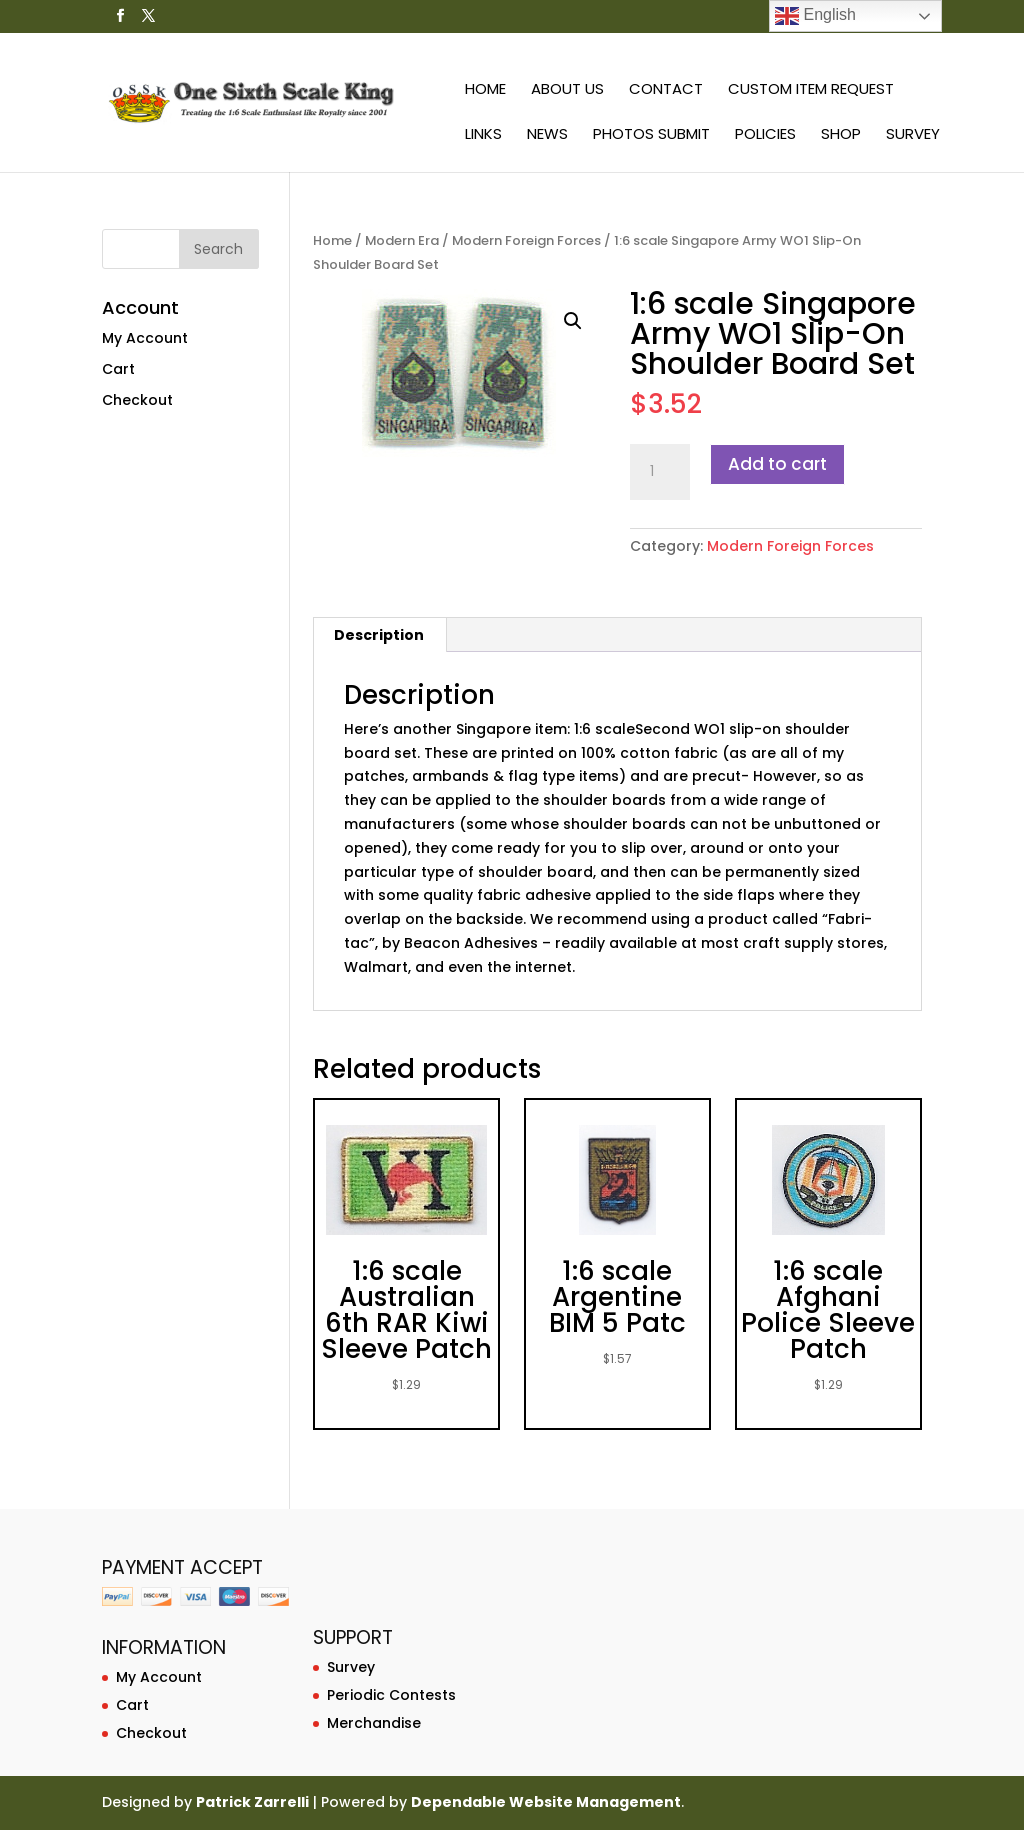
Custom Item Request (811, 90)
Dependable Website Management (546, 1802)
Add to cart (777, 464)
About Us (567, 90)
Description (379, 635)
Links (483, 135)
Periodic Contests (391, 1695)
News (547, 135)
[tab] (379, 635)
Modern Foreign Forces (526, 240)
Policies (765, 135)
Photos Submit (651, 135)
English (815, 16)
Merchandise (374, 1723)
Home (485, 90)
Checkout (137, 400)
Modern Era (402, 240)
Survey (913, 135)
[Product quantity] (660, 472)
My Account (145, 338)
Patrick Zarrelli (252, 1802)
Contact (666, 90)
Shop (841, 135)
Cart (118, 369)
